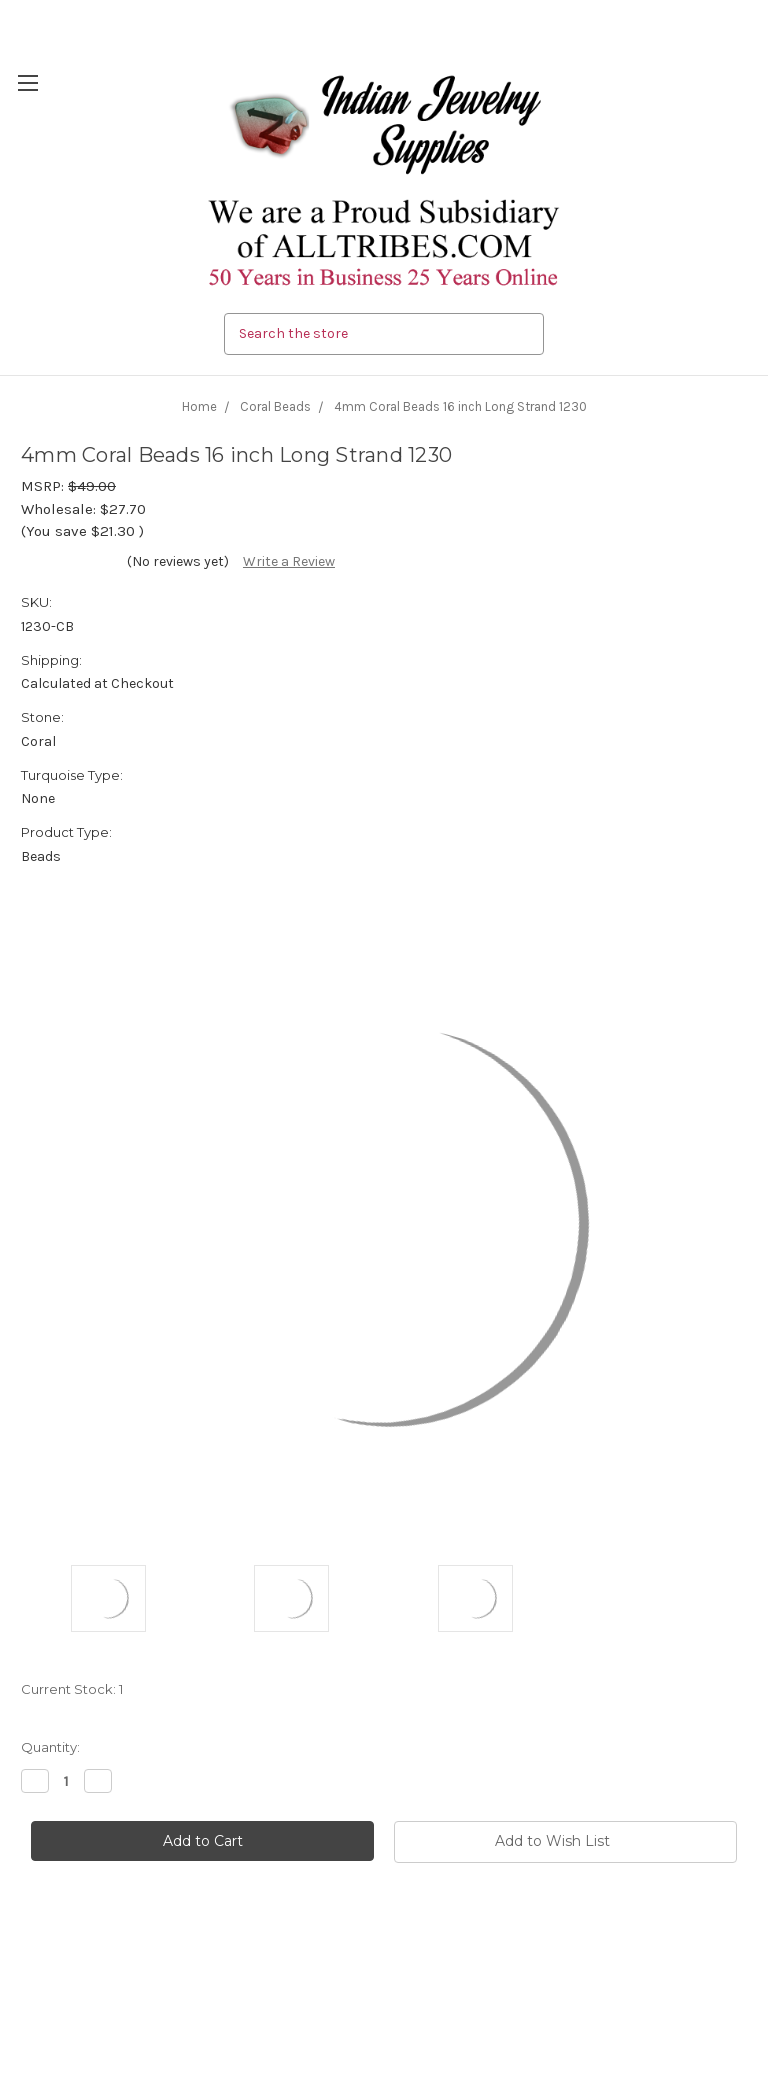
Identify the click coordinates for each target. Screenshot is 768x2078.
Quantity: (50, 1747)
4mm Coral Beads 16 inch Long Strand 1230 (460, 406)
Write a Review (289, 561)
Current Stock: (72, 1689)
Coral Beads (275, 406)
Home (199, 406)
